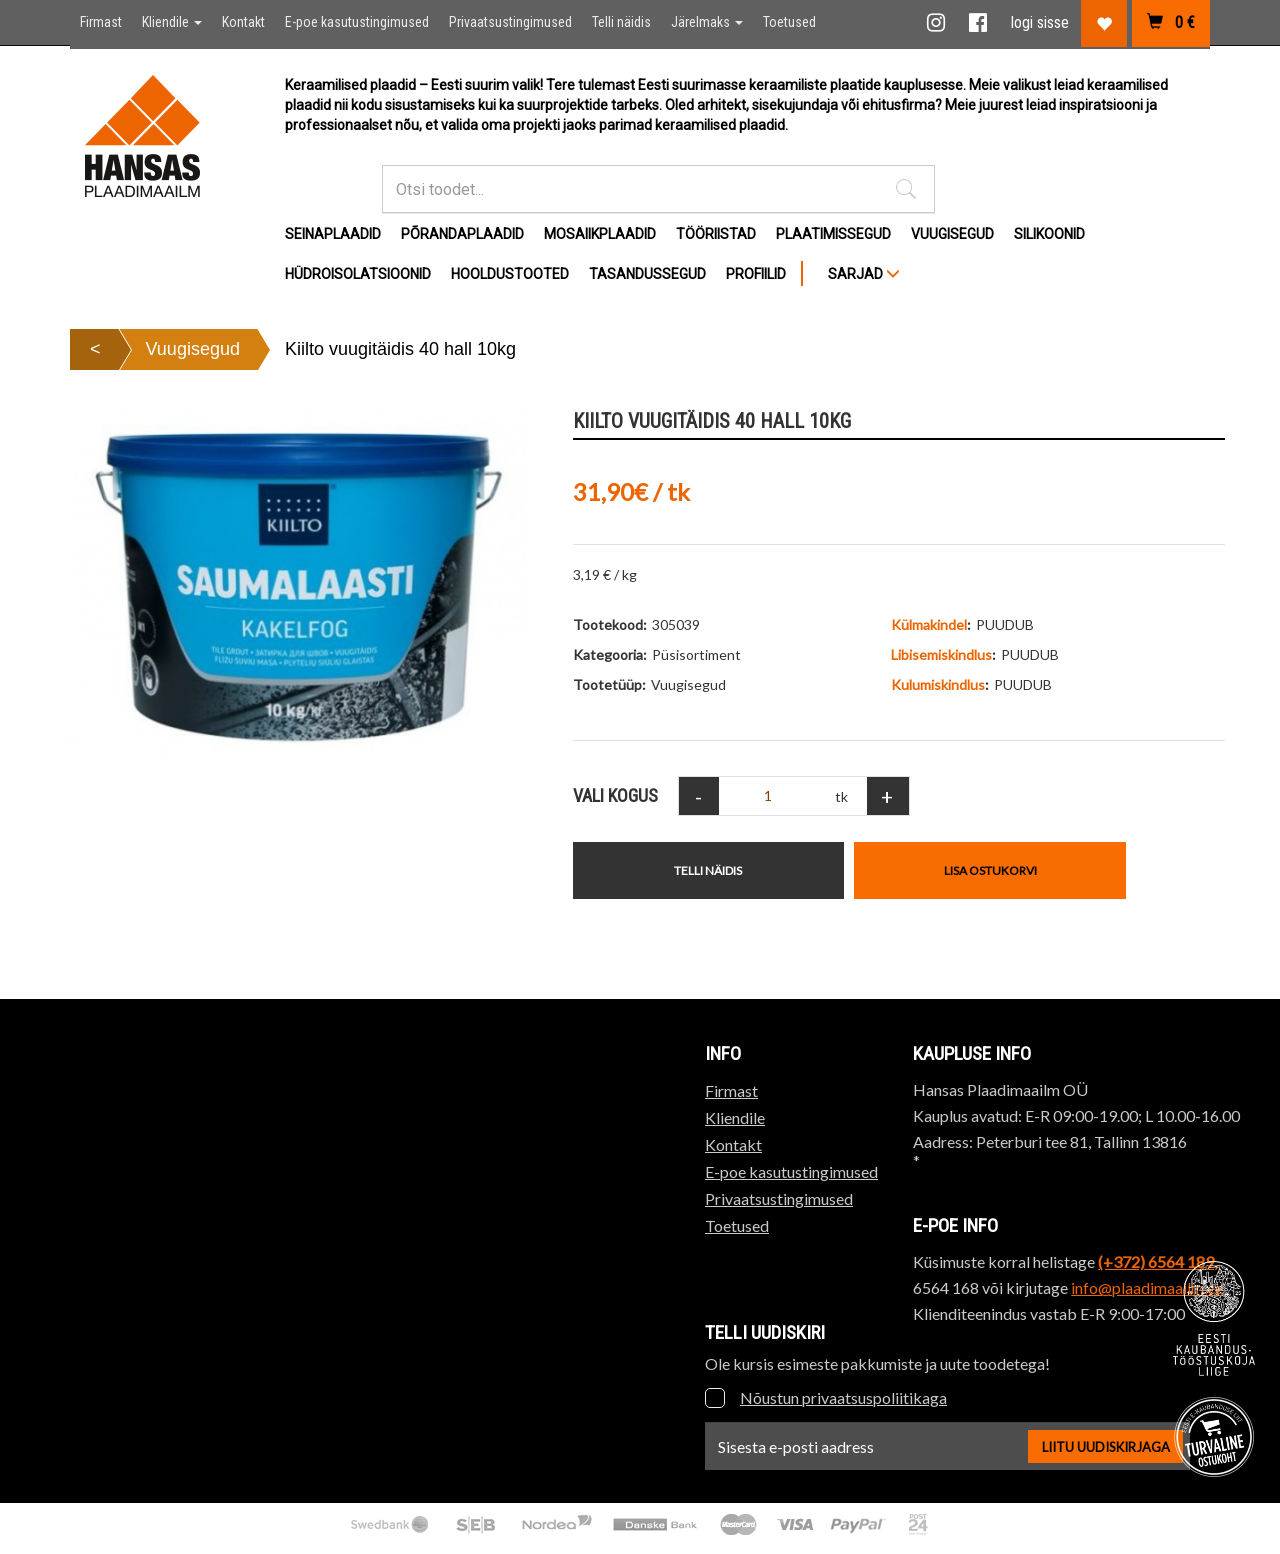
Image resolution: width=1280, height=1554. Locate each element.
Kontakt (243, 22)
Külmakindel (929, 624)
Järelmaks (707, 22)
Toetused (789, 22)
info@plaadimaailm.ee (1147, 1287)
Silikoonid (1049, 234)
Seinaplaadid (333, 234)
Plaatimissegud (833, 234)
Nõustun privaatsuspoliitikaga (843, 1397)
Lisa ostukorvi (990, 870)
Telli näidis (621, 22)
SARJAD (864, 274)
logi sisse (1040, 22)
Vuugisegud (952, 234)
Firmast (101, 22)
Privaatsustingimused (510, 22)
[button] (906, 189)
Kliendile (172, 22)
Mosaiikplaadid (600, 234)
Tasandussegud (647, 274)
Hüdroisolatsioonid (358, 274)
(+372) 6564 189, (1157, 1261)
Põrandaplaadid (462, 234)
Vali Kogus (615, 795)
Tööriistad (716, 234)
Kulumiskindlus (938, 684)
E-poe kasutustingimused (357, 22)
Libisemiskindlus (941, 654)
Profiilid (756, 274)
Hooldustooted (510, 274)
